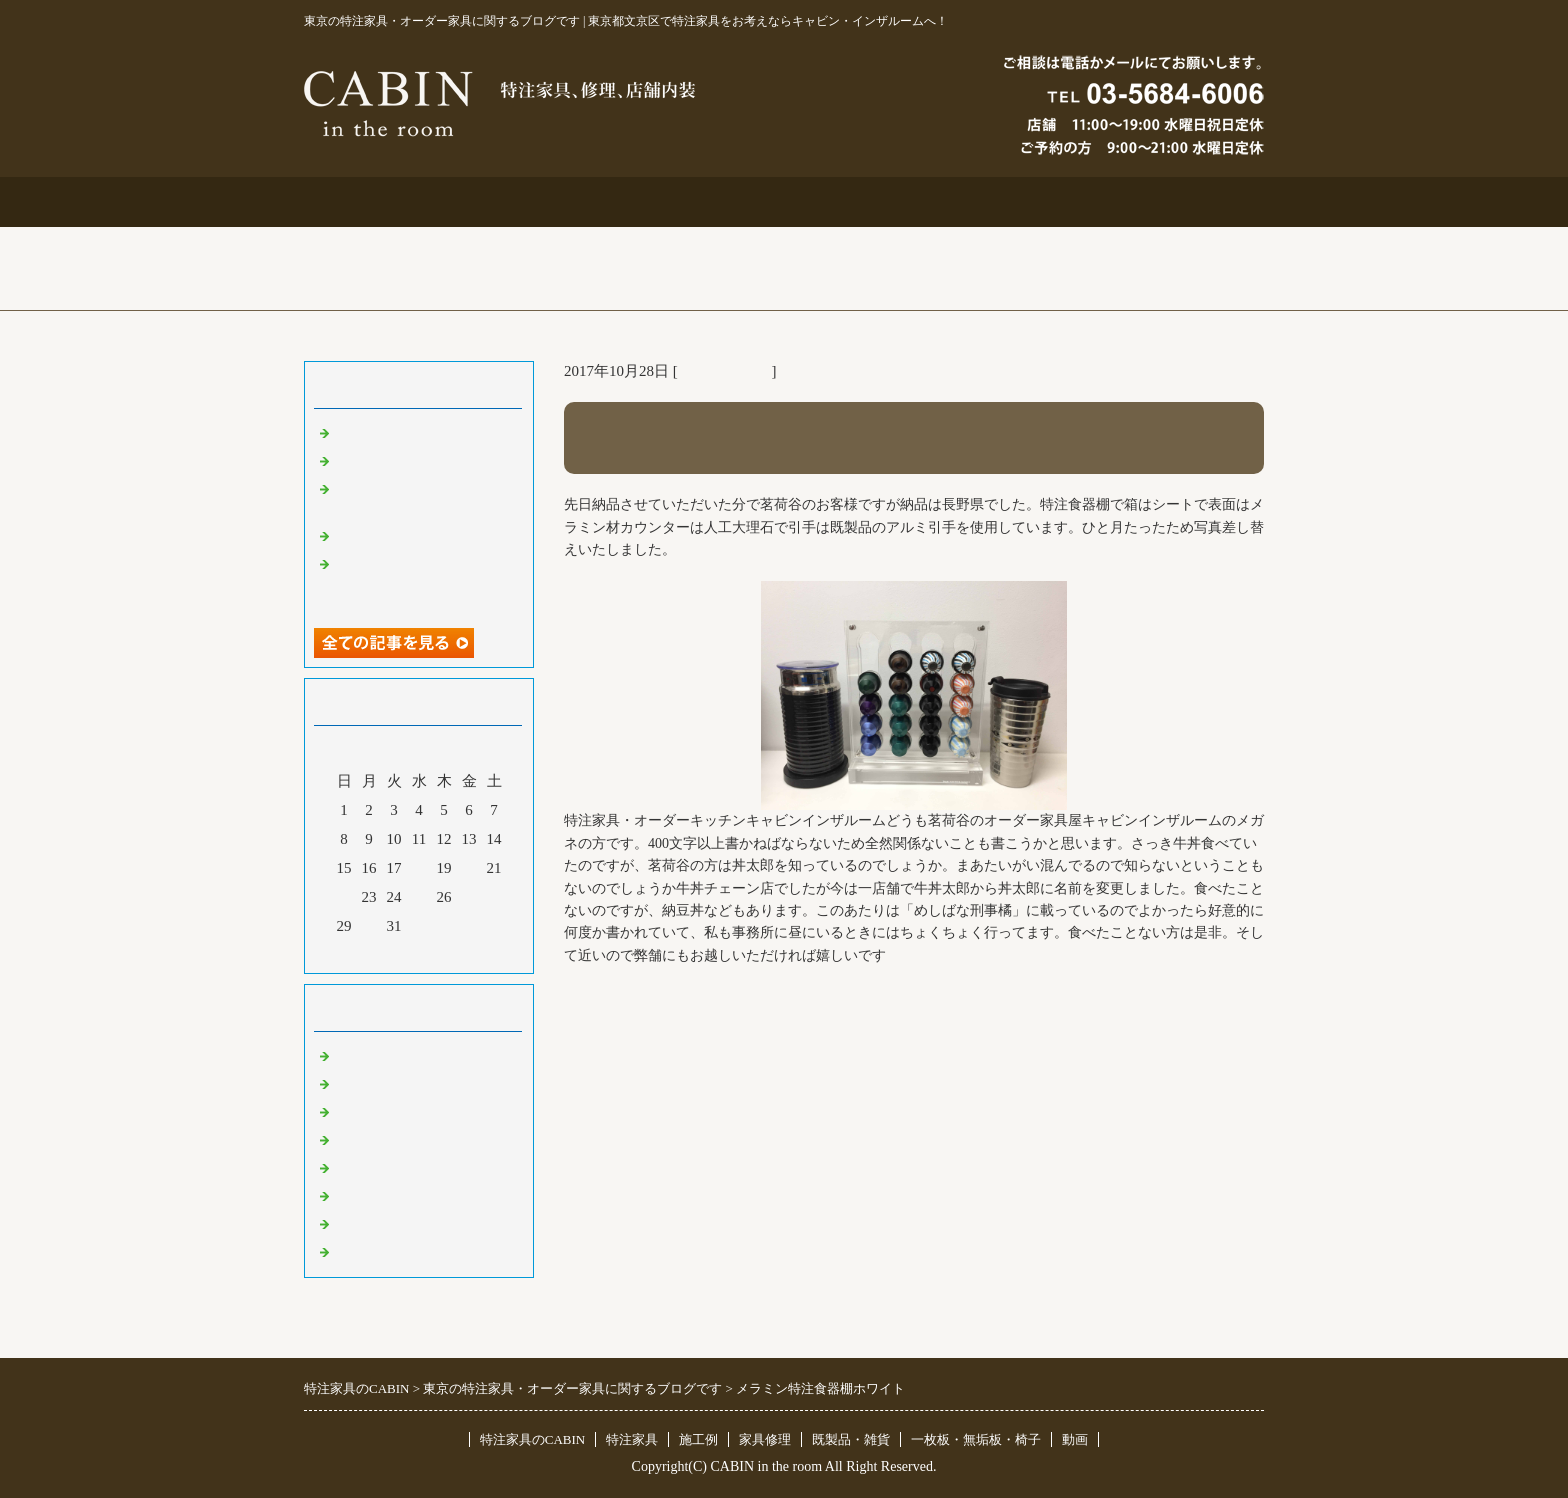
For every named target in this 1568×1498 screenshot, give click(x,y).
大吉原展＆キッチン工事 (416, 460)
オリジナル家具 (386, 1195)
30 (369, 926)
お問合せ (976, 201)
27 (469, 897)
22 (344, 897)
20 (469, 868)
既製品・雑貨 (379, 1111)
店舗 (349, 1139)
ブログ (1168, 201)
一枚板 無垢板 (386, 1223)
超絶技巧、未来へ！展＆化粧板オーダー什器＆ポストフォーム (424, 582)
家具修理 (765, 1439)
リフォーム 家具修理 (403, 1083)
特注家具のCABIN (532, 1439)
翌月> (457, 953)
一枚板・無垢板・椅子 (976, 1439)
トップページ (400, 201)
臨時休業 (364, 1251)
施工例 (784, 201)
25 (419, 897)
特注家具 (592, 201)
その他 (356, 1167)
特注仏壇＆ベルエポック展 (424, 432)
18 (419, 868)
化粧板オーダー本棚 (401, 535)
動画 (1075, 1439)
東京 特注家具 (725, 371)
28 (494, 897)
